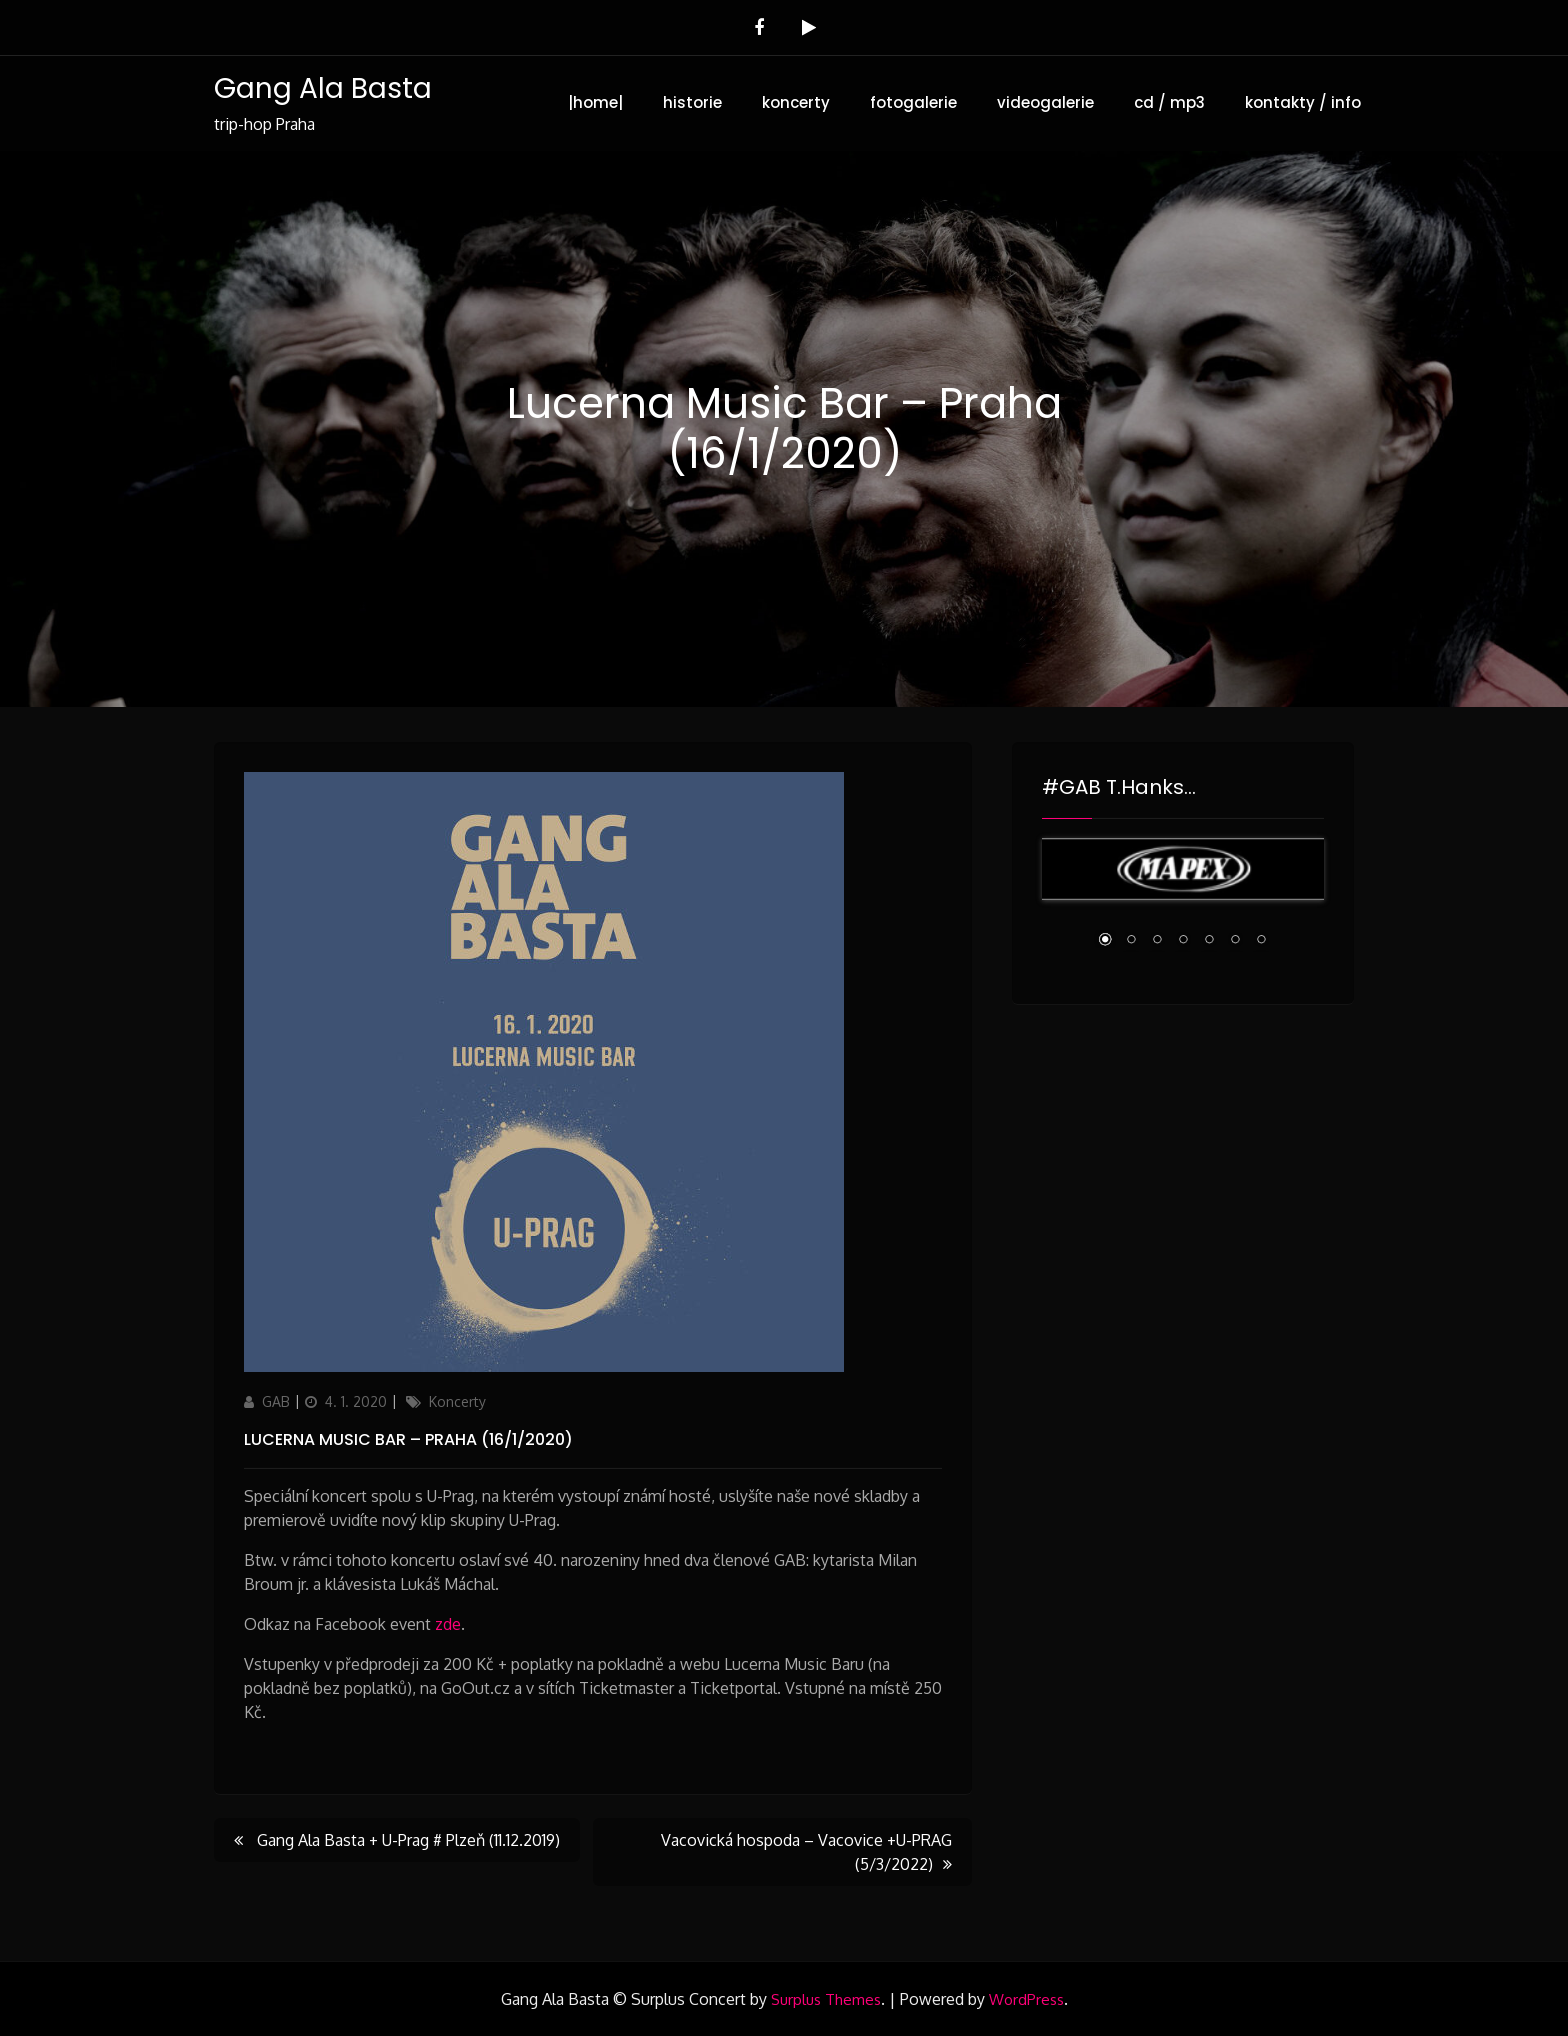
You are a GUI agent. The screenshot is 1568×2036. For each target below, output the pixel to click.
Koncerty (457, 1401)
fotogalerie (913, 102)
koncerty (796, 102)
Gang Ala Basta (323, 88)
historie (692, 102)
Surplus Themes (826, 1999)
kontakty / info (1303, 102)
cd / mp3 (1169, 102)
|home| (595, 102)
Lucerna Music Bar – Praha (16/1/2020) (408, 1439)
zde (448, 1624)
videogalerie (1045, 102)
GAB (276, 1401)
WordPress (1026, 1999)
